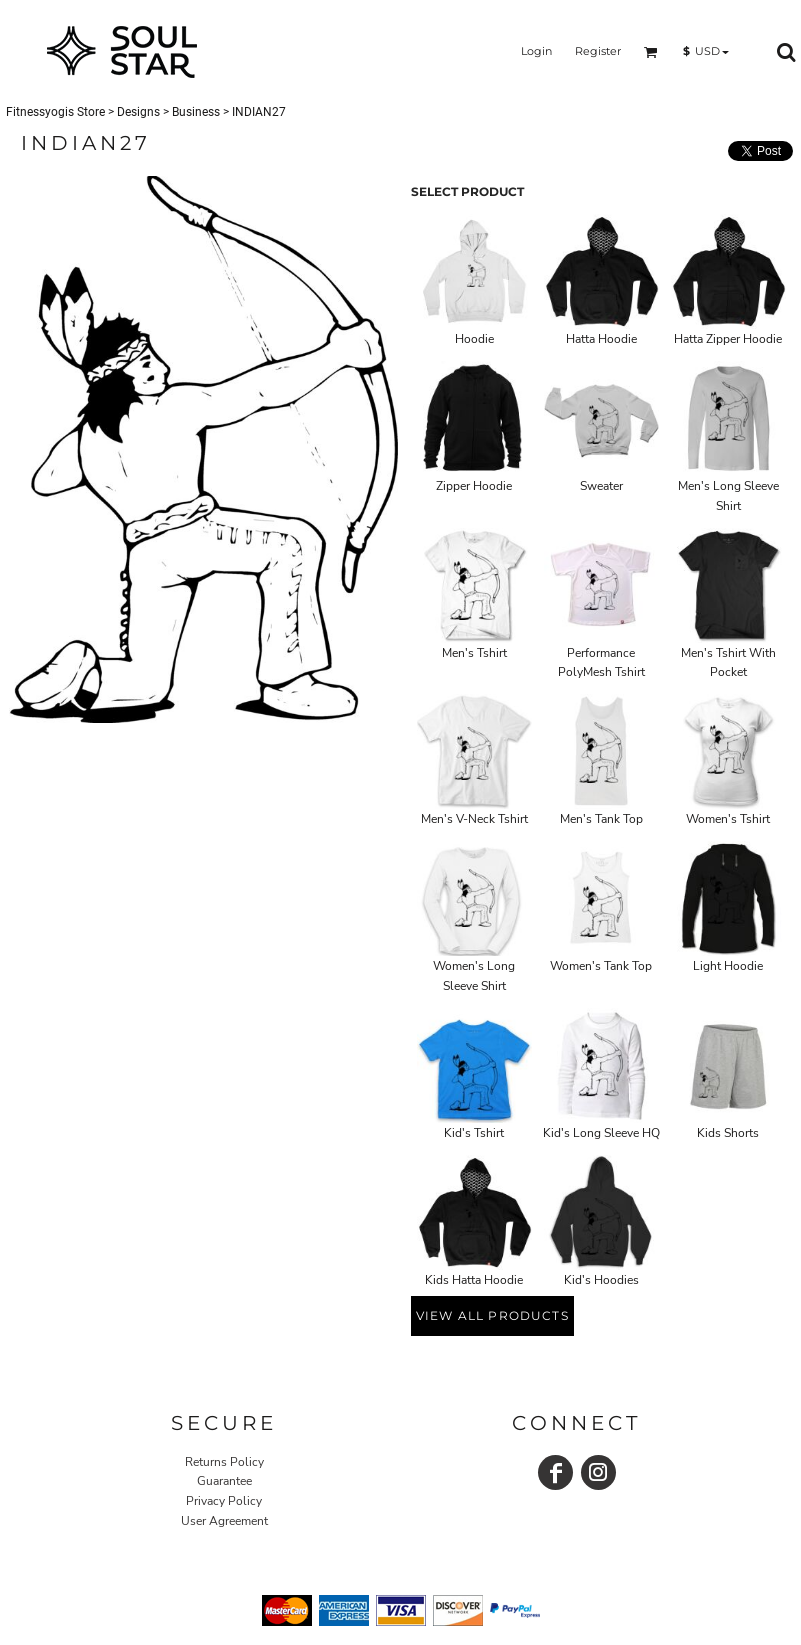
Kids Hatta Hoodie (474, 1280)
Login (536, 51)
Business (196, 112)
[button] (651, 52)
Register (598, 51)
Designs (138, 112)
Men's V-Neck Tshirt (474, 819)
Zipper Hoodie (474, 486)
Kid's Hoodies (601, 1280)
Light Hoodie (728, 966)
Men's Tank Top (601, 819)
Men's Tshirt (474, 653)
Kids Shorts (728, 1133)
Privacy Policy (224, 1501)
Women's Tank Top (601, 966)
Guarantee (224, 1481)
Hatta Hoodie (601, 339)
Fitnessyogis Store (55, 112)
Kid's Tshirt (474, 1133)
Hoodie (474, 339)
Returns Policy (224, 1462)
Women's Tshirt (728, 819)
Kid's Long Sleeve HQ (601, 1133)
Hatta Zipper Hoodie (728, 339)
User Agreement (224, 1521)
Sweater (601, 486)
